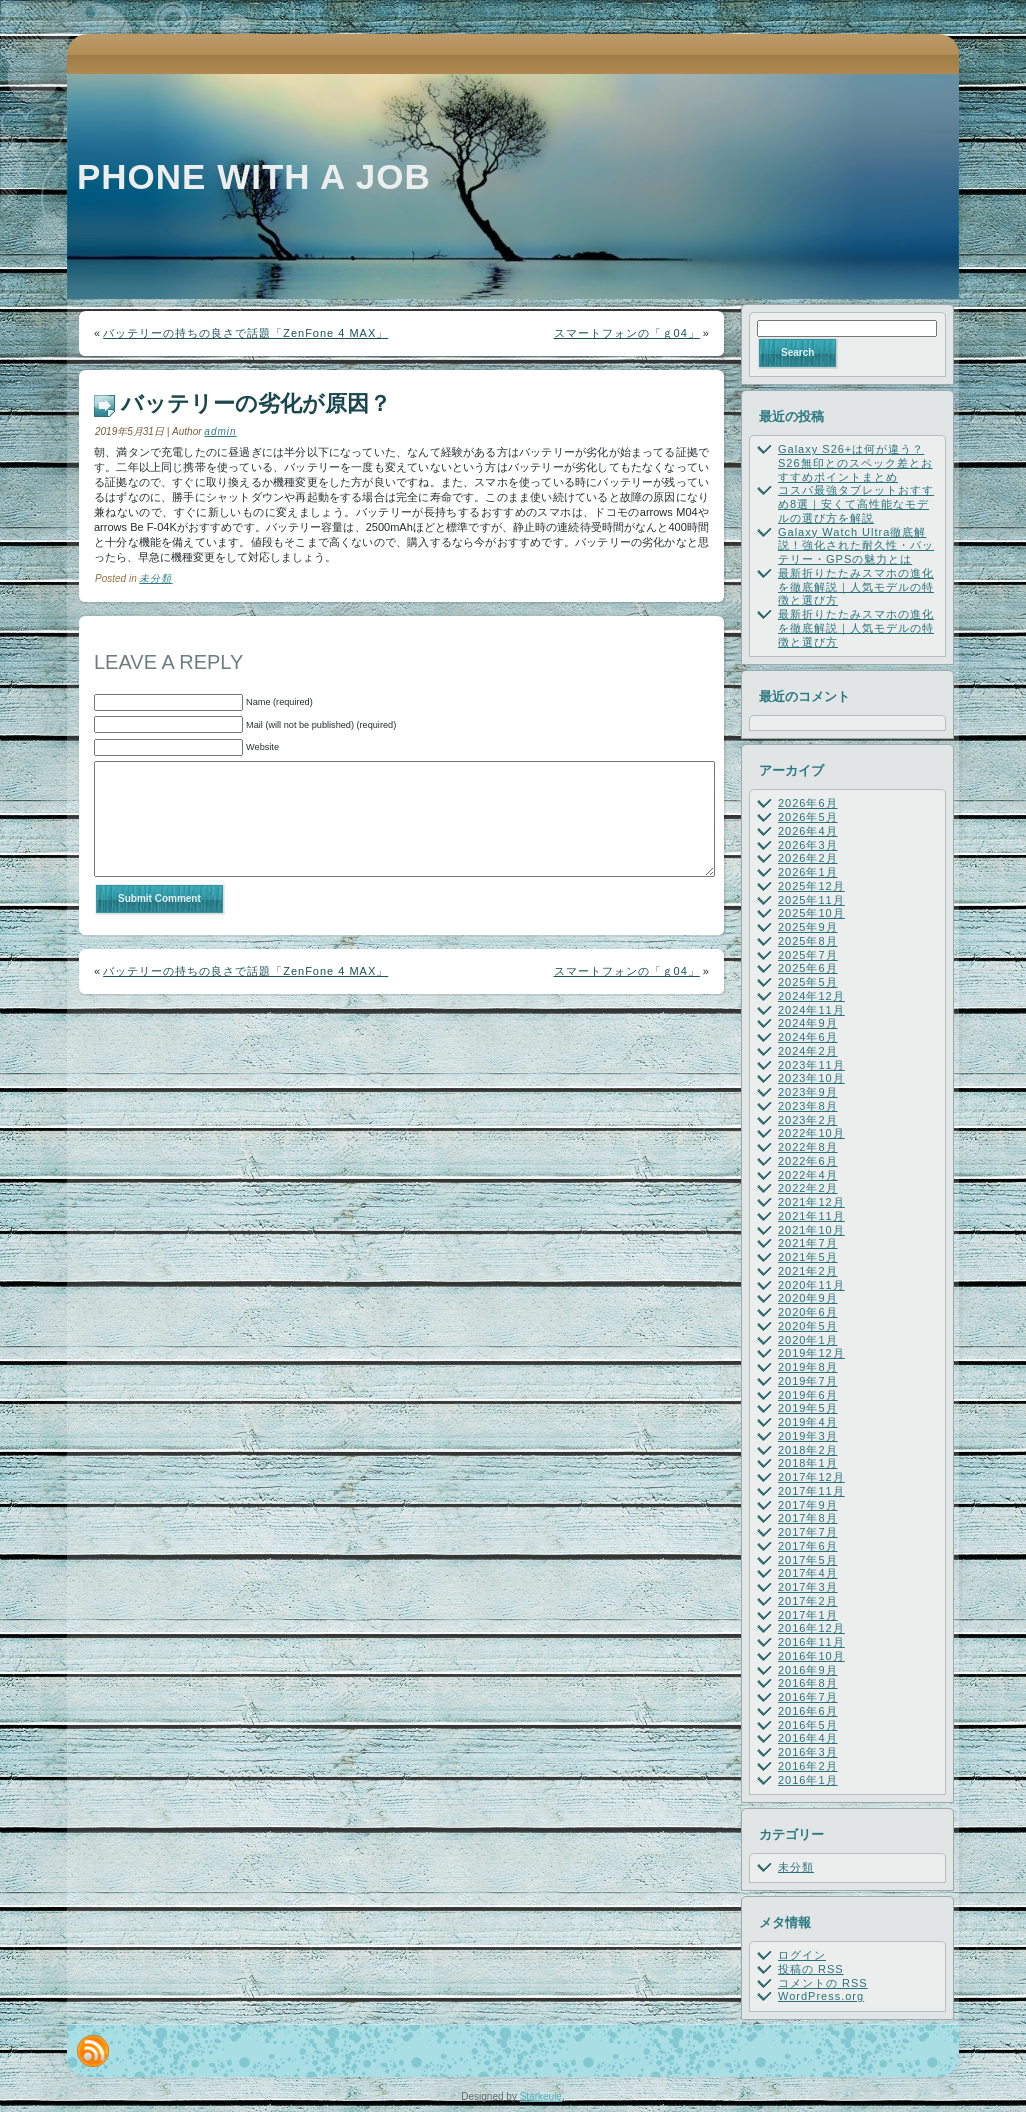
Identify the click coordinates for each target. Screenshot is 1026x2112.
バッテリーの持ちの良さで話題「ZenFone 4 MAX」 (245, 333)
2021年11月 (811, 1216)
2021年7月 (808, 1243)
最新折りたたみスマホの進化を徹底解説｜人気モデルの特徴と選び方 (856, 587)
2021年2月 (808, 1271)
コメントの (823, 1983)
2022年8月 (808, 1147)
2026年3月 (808, 845)
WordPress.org (821, 1996)
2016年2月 (808, 1766)
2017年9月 (808, 1505)
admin (220, 431)
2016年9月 (808, 1670)
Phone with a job (254, 176)
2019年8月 (808, 1367)
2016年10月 (811, 1656)
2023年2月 (808, 1120)
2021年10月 (811, 1230)
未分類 (155, 578)
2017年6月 (808, 1546)
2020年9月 (808, 1298)
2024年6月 (808, 1037)
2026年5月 (808, 817)
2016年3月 (808, 1752)
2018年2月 (808, 1450)
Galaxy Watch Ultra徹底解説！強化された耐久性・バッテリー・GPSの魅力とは (856, 546)
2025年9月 (808, 927)
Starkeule (541, 2096)
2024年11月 (811, 1010)
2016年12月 (811, 1628)
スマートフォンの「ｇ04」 (627, 333)
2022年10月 (811, 1133)
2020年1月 (808, 1340)
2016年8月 (808, 1683)
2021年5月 (808, 1257)
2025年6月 (808, 968)
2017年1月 (808, 1615)
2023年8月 (808, 1106)
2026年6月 (808, 803)
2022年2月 (808, 1188)
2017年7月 (808, 1532)
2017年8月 (808, 1518)
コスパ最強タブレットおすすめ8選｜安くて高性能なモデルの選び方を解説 (856, 504)
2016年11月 (811, 1642)
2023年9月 (808, 1092)
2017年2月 (808, 1601)
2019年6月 (808, 1395)
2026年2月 (808, 858)
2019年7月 (808, 1381)
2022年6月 (808, 1161)
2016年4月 (808, 1738)
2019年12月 (811, 1353)
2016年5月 (808, 1725)
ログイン (802, 1955)
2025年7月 (808, 955)
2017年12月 (811, 1477)
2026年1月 (808, 872)
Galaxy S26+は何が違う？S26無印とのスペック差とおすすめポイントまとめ (855, 463)
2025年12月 (811, 886)
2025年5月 (808, 982)
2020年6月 (808, 1312)
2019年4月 (808, 1422)
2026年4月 (808, 831)
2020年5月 (808, 1326)
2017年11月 (811, 1491)
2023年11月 (811, 1065)
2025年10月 (811, 913)
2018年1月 (808, 1463)
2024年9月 (808, 1023)
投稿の (811, 1969)
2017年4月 (808, 1573)
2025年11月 (811, 900)
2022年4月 (808, 1175)
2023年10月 (811, 1078)
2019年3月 (808, 1436)
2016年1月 (808, 1780)
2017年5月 (808, 1560)
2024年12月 (811, 996)
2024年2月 (808, 1051)
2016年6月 (808, 1711)
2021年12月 (811, 1202)
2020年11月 (811, 1285)
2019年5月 (808, 1408)
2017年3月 (808, 1587)
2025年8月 (808, 941)
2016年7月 (808, 1697)
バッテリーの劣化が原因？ (256, 403)
